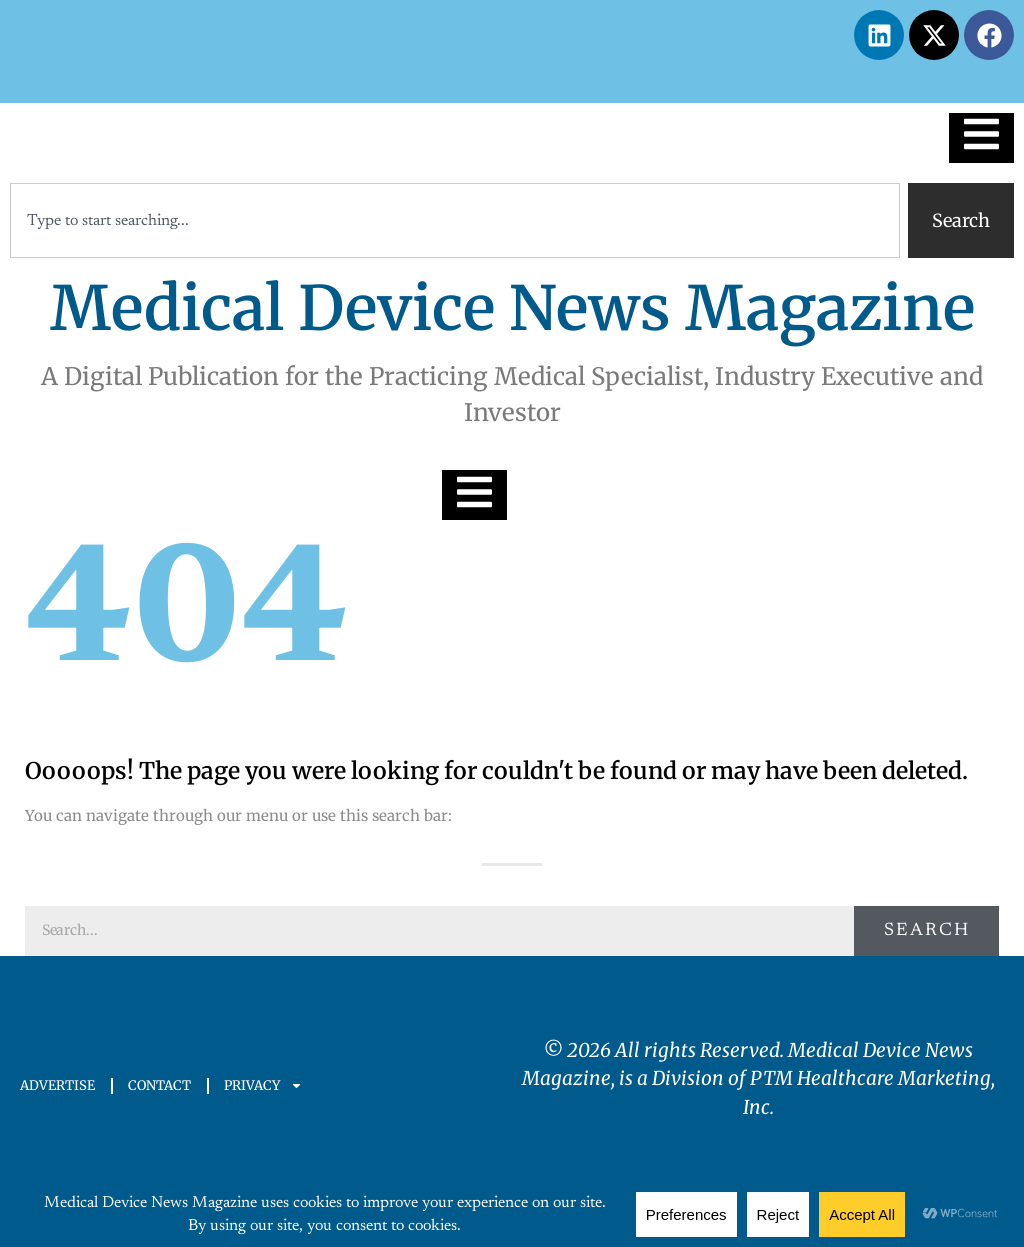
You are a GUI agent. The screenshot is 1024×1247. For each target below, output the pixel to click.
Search (927, 931)
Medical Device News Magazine (512, 308)
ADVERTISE (57, 1085)
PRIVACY (263, 1085)
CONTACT (159, 1085)
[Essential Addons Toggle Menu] (981, 138)
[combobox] (455, 220)
